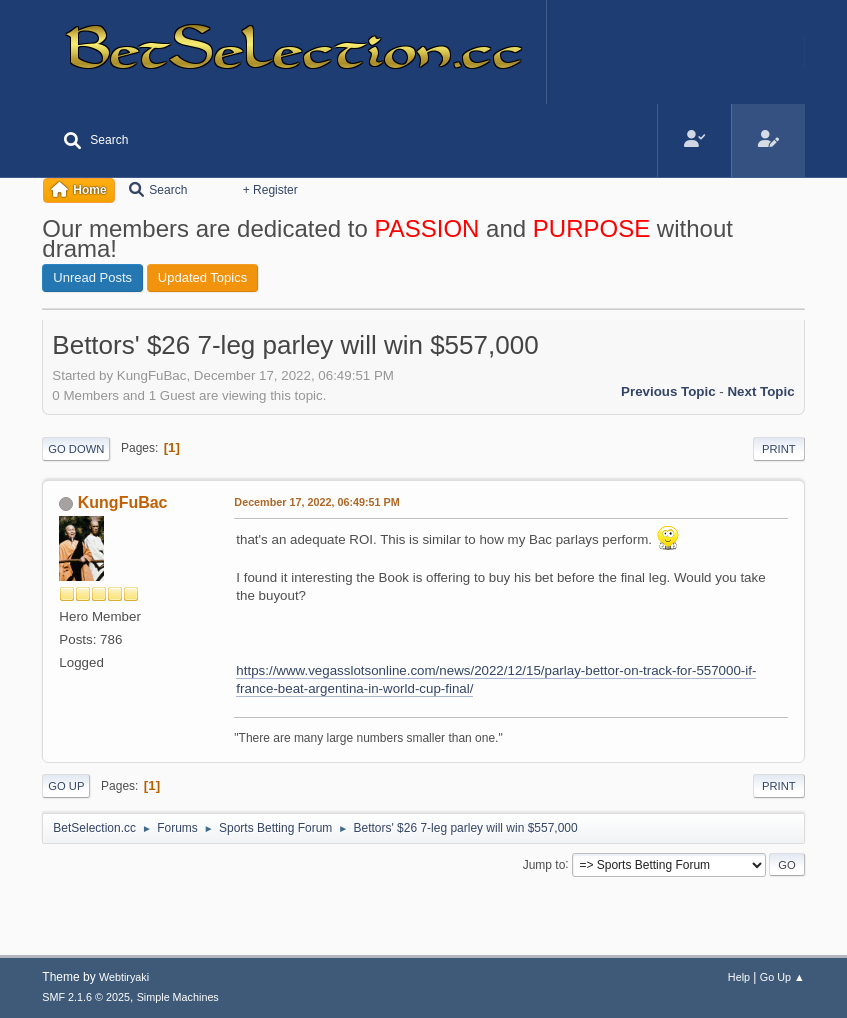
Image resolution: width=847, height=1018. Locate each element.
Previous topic (668, 391)
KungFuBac (123, 502)
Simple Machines (178, 997)
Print (779, 449)
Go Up (66, 786)
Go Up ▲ (782, 977)
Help (739, 977)
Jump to (544, 864)
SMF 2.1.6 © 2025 (86, 997)
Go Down (76, 449)
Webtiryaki (124, 977)
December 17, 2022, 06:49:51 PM (316, 502)
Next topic (760, 391)
